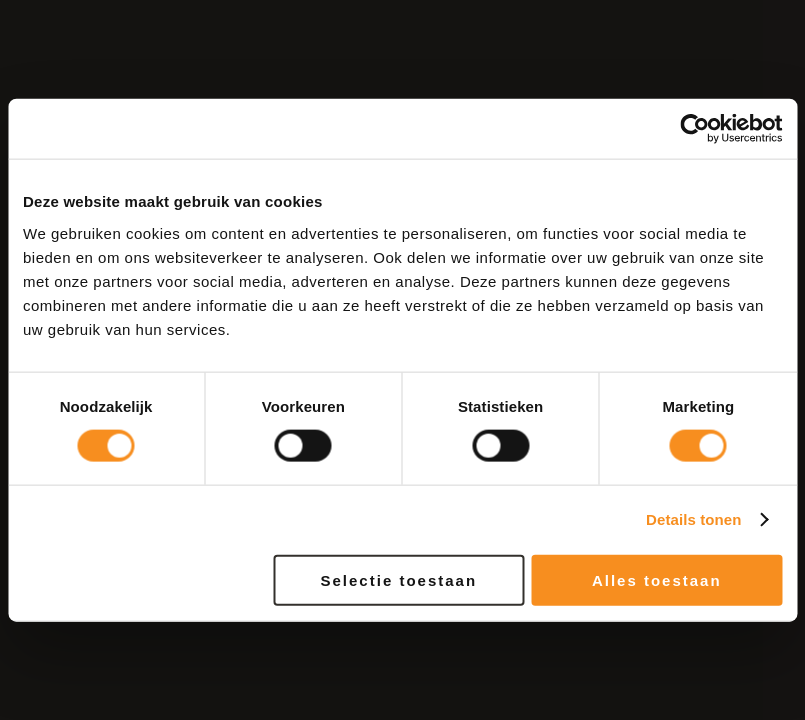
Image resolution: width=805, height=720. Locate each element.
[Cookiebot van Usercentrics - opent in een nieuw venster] (694, 129)
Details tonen (693, 519)
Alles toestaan (657, 579)
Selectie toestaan (399, 579)
